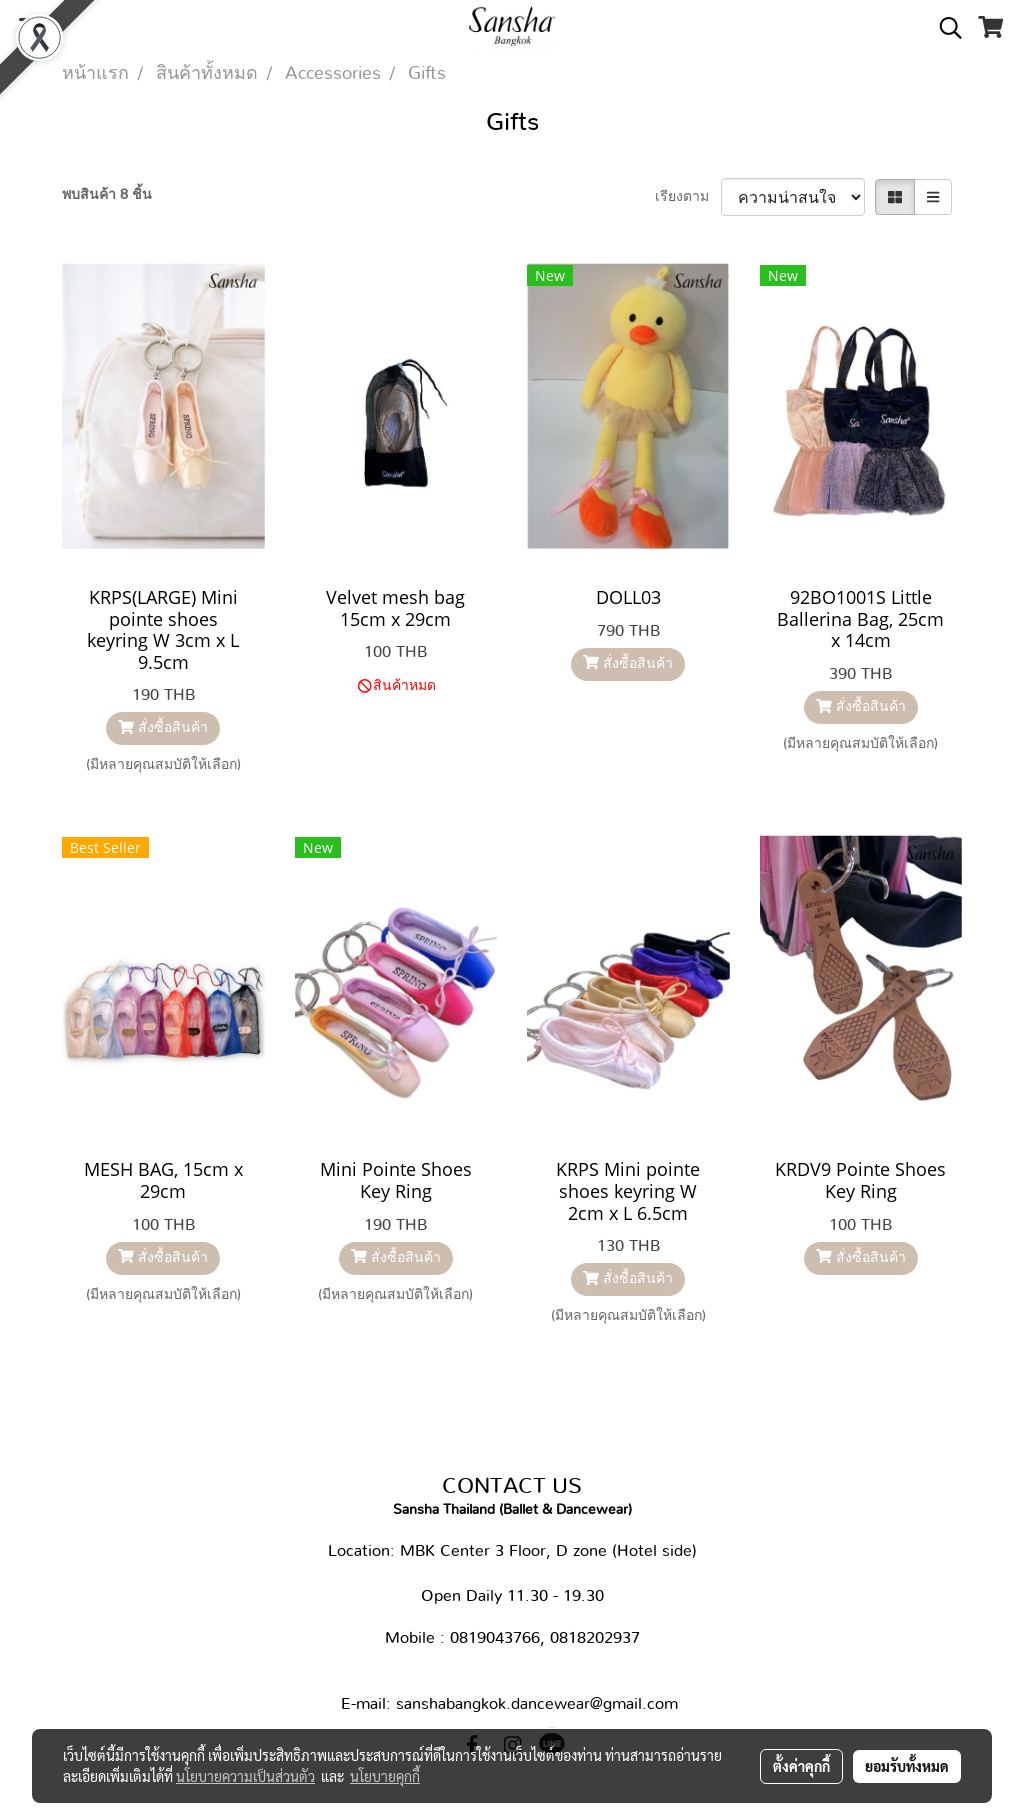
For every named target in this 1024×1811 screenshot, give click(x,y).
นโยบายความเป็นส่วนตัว (245, 1776)
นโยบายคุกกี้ (385, 1776)
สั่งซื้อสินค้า (163, 727)
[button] (944, 28)
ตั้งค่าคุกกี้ (801, 1766)
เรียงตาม (688, 197)
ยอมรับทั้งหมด (907, 1766)
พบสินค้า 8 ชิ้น (107, 195)
